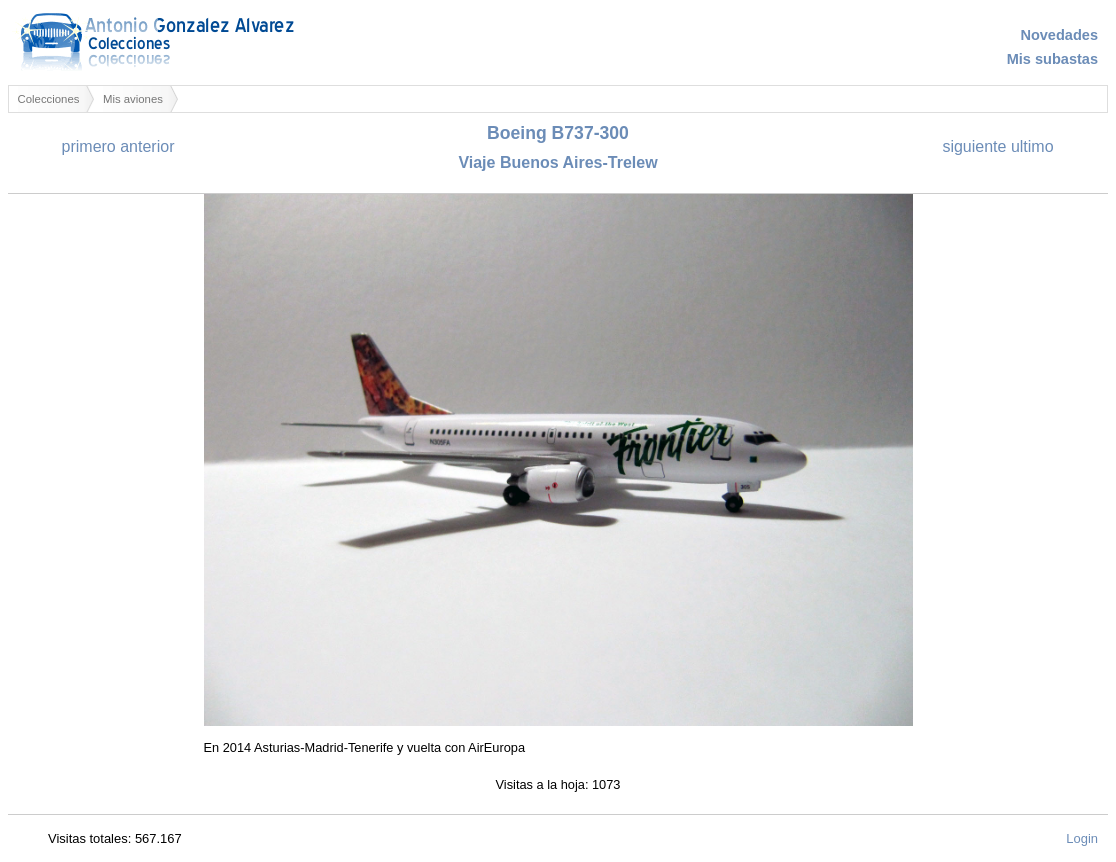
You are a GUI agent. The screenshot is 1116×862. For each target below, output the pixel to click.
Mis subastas (1052, 59)
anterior (147, 146)
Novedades (1059, 35)
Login (1082, 838)
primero (89, 146)
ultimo (1032, 146)
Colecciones (49, 99)
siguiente (974, 146)
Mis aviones (133, 99)
